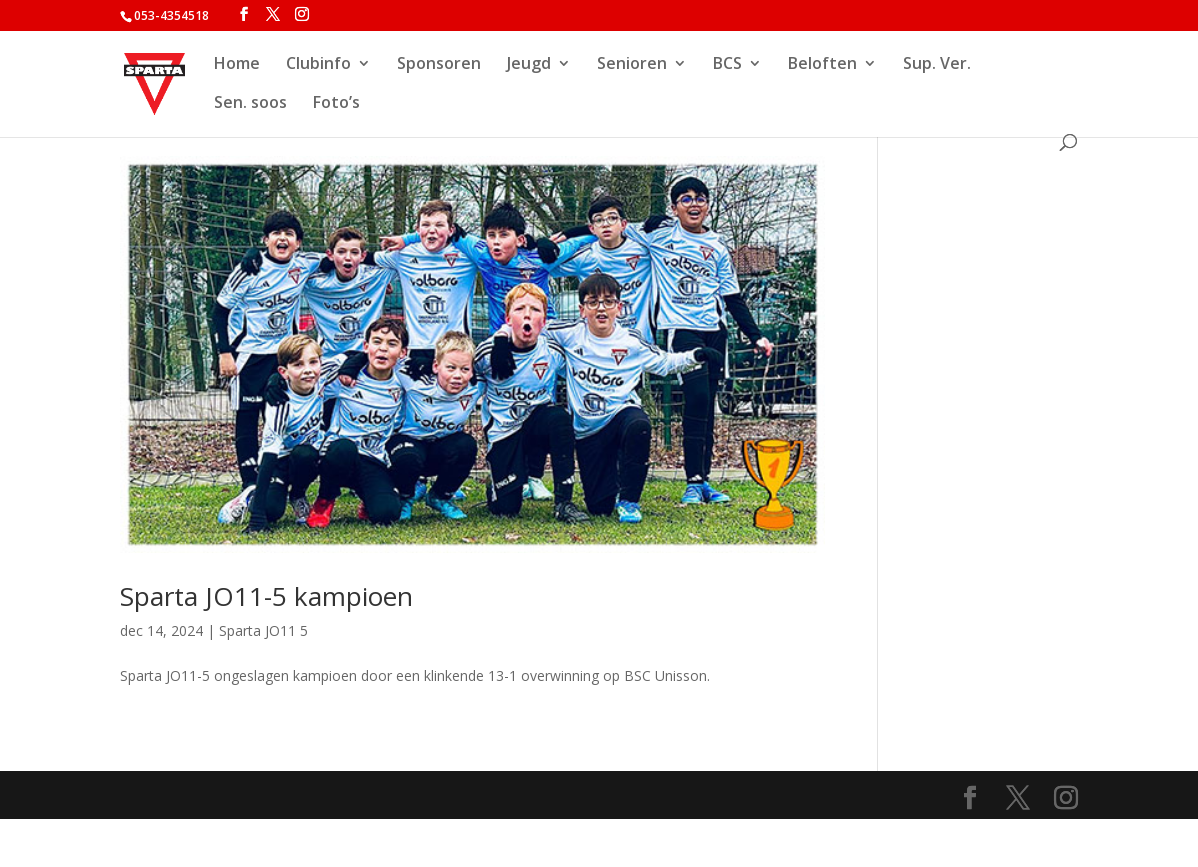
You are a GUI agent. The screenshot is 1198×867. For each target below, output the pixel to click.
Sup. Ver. (937, 65)
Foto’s (336, 104)
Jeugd (529, 65)
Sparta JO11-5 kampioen (266, 596)
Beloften (822, 65)
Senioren (632, 65)
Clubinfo (318, 65)
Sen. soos (250, 104)
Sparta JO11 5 (263, 630)
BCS (727, 65)
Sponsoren (439, 65)
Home (237, 65)
